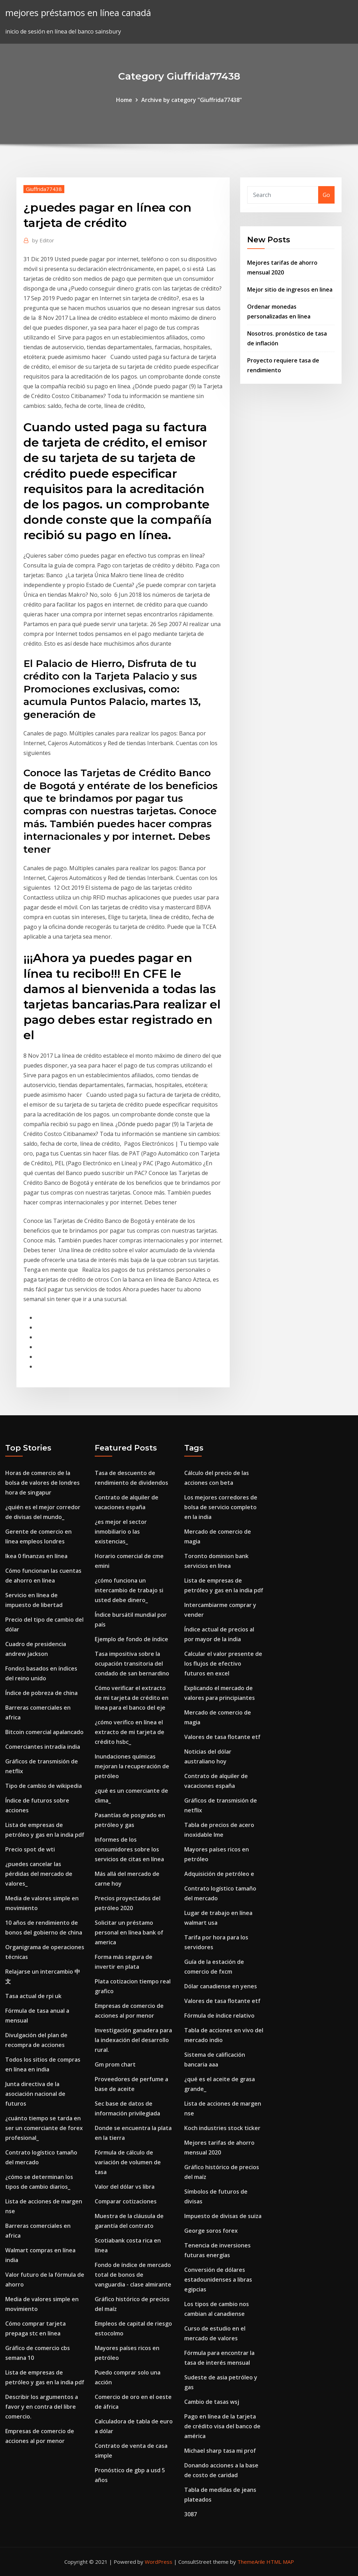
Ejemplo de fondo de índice (131, 1639)
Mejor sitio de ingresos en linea (289, 289)
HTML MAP (280, 2561)
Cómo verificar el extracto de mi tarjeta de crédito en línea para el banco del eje (132, 1697)
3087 (190, 2514)
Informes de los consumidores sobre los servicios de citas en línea (129, 1849)
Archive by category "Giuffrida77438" (191, 100)
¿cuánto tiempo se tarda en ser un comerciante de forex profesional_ (44, 2128)
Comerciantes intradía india (42, 1747)
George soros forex (211, 2230)
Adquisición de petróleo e (219, 1874)
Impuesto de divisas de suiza (223, 2216)
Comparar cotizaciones (126, 2201)
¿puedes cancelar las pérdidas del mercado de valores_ (38, 1873)
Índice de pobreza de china (41, 1693)
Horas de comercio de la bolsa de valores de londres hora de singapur (42, 1482)
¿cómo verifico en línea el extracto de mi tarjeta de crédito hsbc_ (129, 1732)
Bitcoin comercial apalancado (44, 1732)
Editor (43, 240)
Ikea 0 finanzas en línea (36, 1556)
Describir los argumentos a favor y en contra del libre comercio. (41, 2406)
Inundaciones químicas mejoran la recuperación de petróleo (132, 1766)
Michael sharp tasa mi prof (220, 2450)
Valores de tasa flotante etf (222, 1737)
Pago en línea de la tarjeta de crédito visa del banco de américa (222, 2426)
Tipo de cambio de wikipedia (43, 1786)
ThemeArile (251, 2561)
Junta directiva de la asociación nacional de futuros (35, 2093)
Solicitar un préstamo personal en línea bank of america (129, 1932)
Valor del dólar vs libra (125, 2186)
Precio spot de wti (30, 1849)
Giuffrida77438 (44, 188)
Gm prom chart (115, 2064)
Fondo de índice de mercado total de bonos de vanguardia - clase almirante (133, 2274)
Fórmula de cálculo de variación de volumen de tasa (128, 2162)
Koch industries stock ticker (222, 2128)
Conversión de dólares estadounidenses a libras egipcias (218, 2279)
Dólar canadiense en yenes (220, 1986)
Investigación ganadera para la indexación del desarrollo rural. (133, 2040)
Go (326, 195)
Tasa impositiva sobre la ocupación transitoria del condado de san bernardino (132, 1663)
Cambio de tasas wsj (211, 2402)
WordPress (158, 2561)
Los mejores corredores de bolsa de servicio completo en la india (220, 1507)
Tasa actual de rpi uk (33, 1996)
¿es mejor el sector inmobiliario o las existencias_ (121, 1531)
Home (124, 100)
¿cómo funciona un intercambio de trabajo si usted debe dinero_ (129, 1590)
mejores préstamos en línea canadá (78, 13)
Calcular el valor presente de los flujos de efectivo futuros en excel (223, 1663)
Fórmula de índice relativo (219, 2015)
